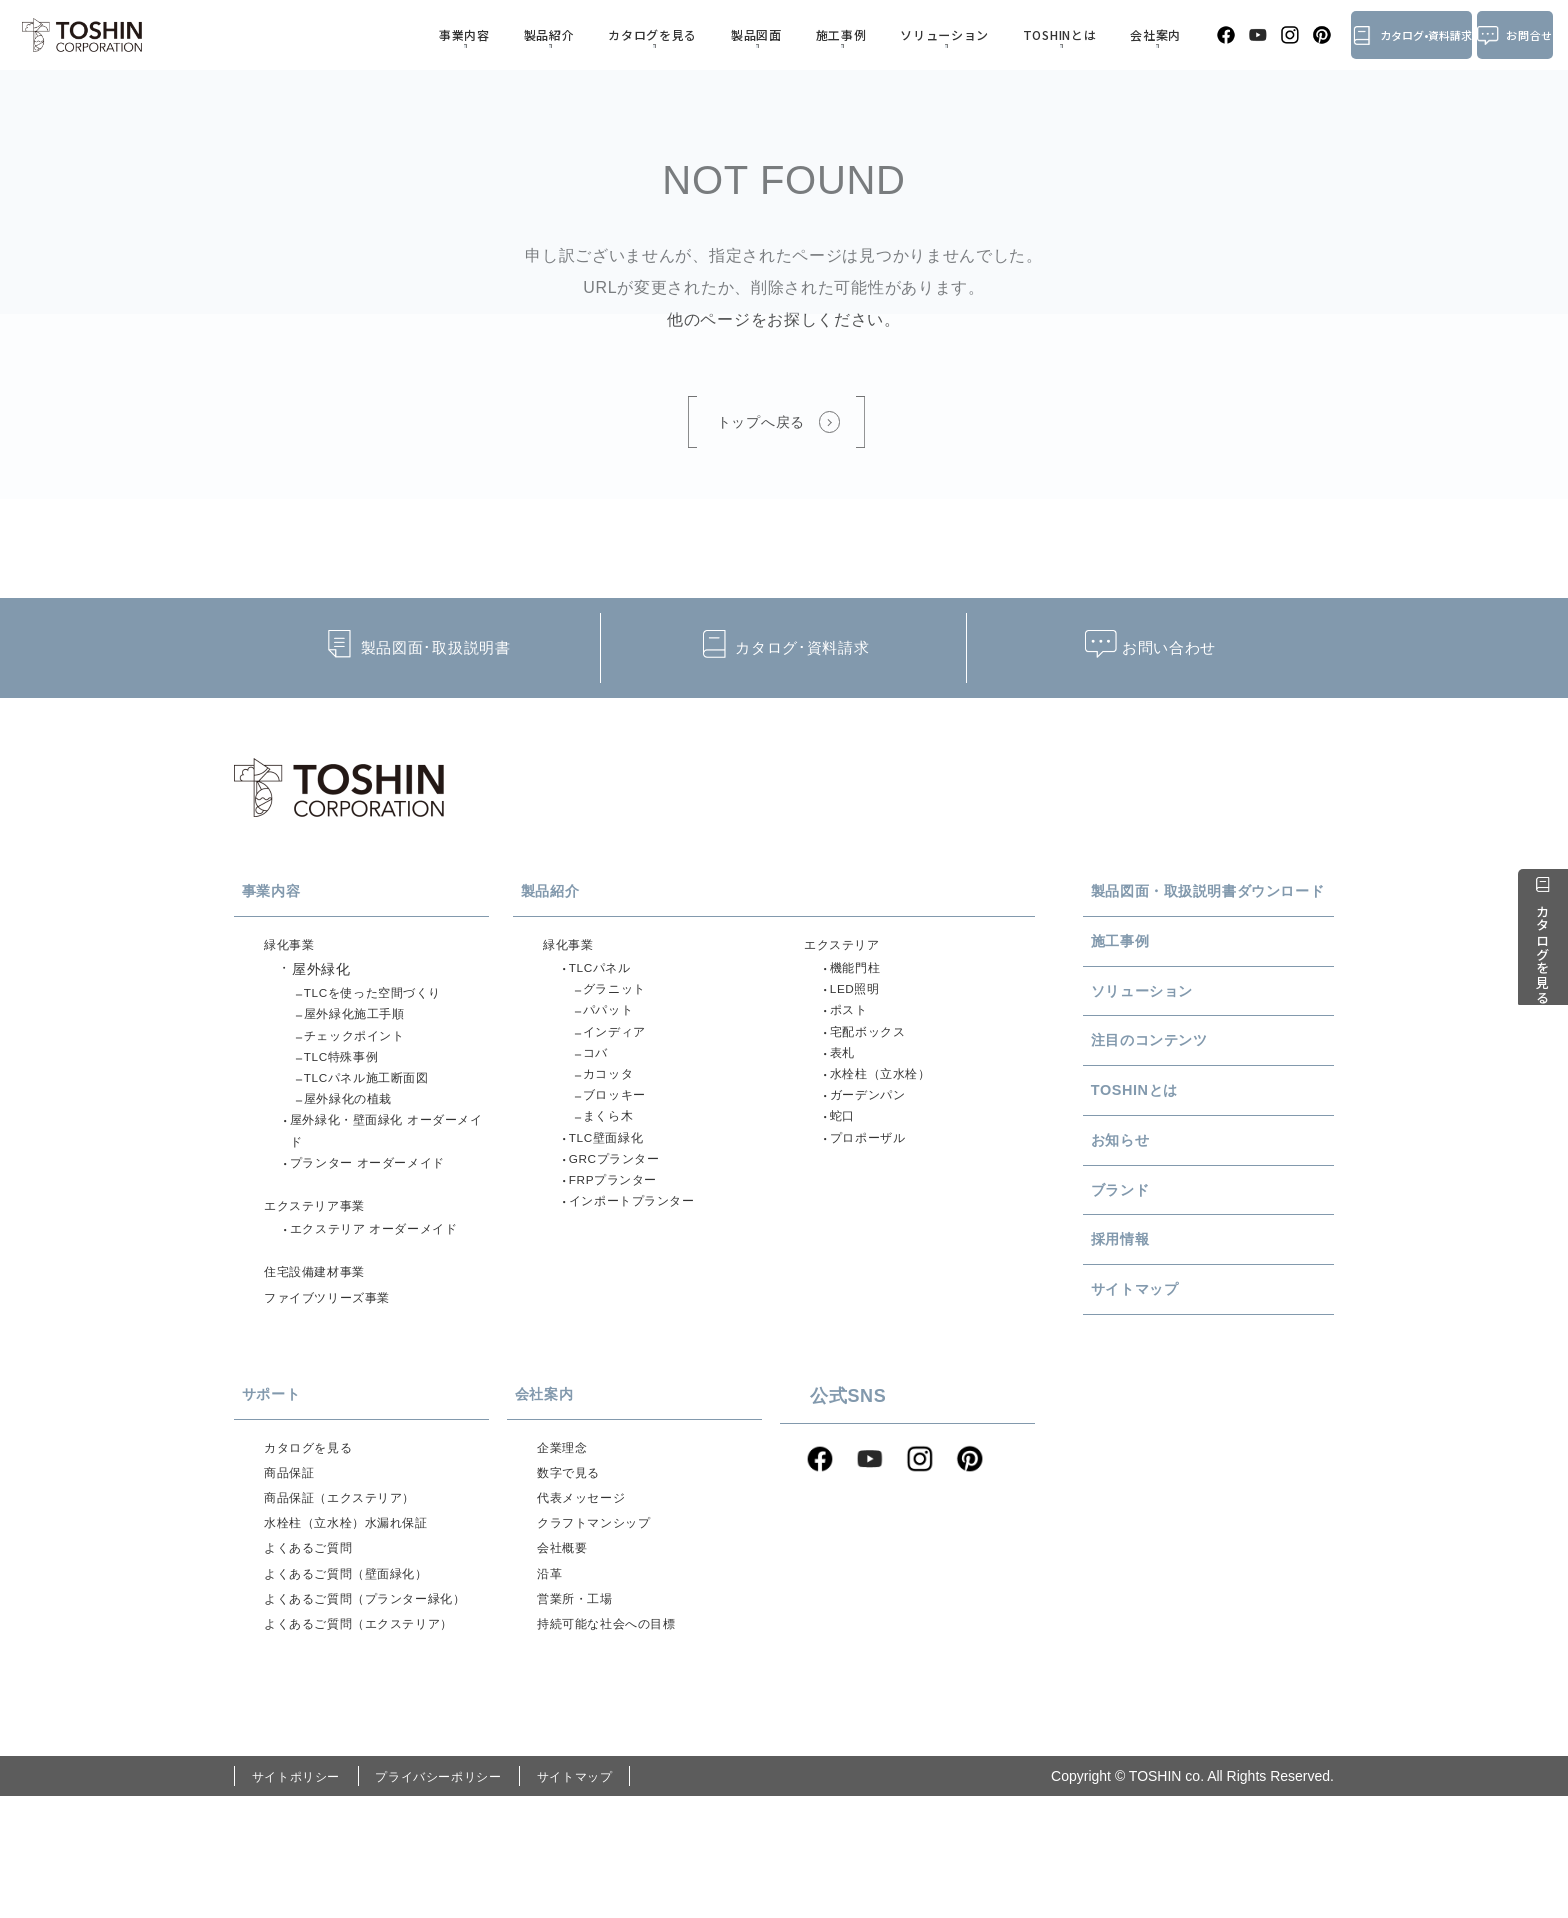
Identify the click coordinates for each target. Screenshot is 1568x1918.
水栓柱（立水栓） (891, 1104)
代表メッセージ (588, 1572)
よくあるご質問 (315, 1630)
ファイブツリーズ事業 (337, 1355)
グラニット (622, 1003)
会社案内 (1099, 34)
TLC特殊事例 (349, 1078)
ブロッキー (622, 1129)
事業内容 (496, 34)
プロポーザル (876, 1179)
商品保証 (293, 1543)
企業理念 (566, 1514)
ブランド (1150, 1243)
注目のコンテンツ (1188, 1080)
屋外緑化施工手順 (365, 1028)
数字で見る (574, 1543)
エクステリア (848, 950)
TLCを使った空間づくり (386, 1003)
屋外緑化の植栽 (357, 1129)
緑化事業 (293, 950)
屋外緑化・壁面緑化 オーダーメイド (390, 1166)
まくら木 (614, 1154)
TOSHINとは (1016, 34)
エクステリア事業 (323, 1251)
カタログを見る (658, 34)
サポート (301, 1456)
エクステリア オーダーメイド (390, 1279)
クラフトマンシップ (603, 1601)
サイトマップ (1169, 1352)
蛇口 (846, 1154)
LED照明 (861, 1003)
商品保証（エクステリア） (352, 1572)
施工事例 (820, 34)
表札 (846, 1078)
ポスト (854, 1028)
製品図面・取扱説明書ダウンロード (1216, 904)
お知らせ (1150, 1188)
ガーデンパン (876, 1129)
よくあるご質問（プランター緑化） (367, 1701)
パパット (614, 1028)
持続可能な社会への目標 (618, 1718)
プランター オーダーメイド (382, 1204)
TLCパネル (607, 978)
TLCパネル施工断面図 (379, 1104)
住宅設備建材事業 (323, 1326)
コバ (599, 1078)
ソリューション (912, 34)
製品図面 (749, 34)
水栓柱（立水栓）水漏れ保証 (359, 1601)
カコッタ (614, 1104)
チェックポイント (365, 1053)
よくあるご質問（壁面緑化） (359, 1660)
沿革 (551, 1660)
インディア (622, 1053)
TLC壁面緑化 (614, 1179)
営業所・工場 (581, 1689)
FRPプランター (623, 1229)
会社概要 (566, 1630)
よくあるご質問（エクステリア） (374, 1743)
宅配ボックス (876, 1053)
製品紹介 (566, 34)
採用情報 (1150, 1297)
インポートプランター (644, 1255)
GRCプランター (624, 1204)
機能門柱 (861, 978)
